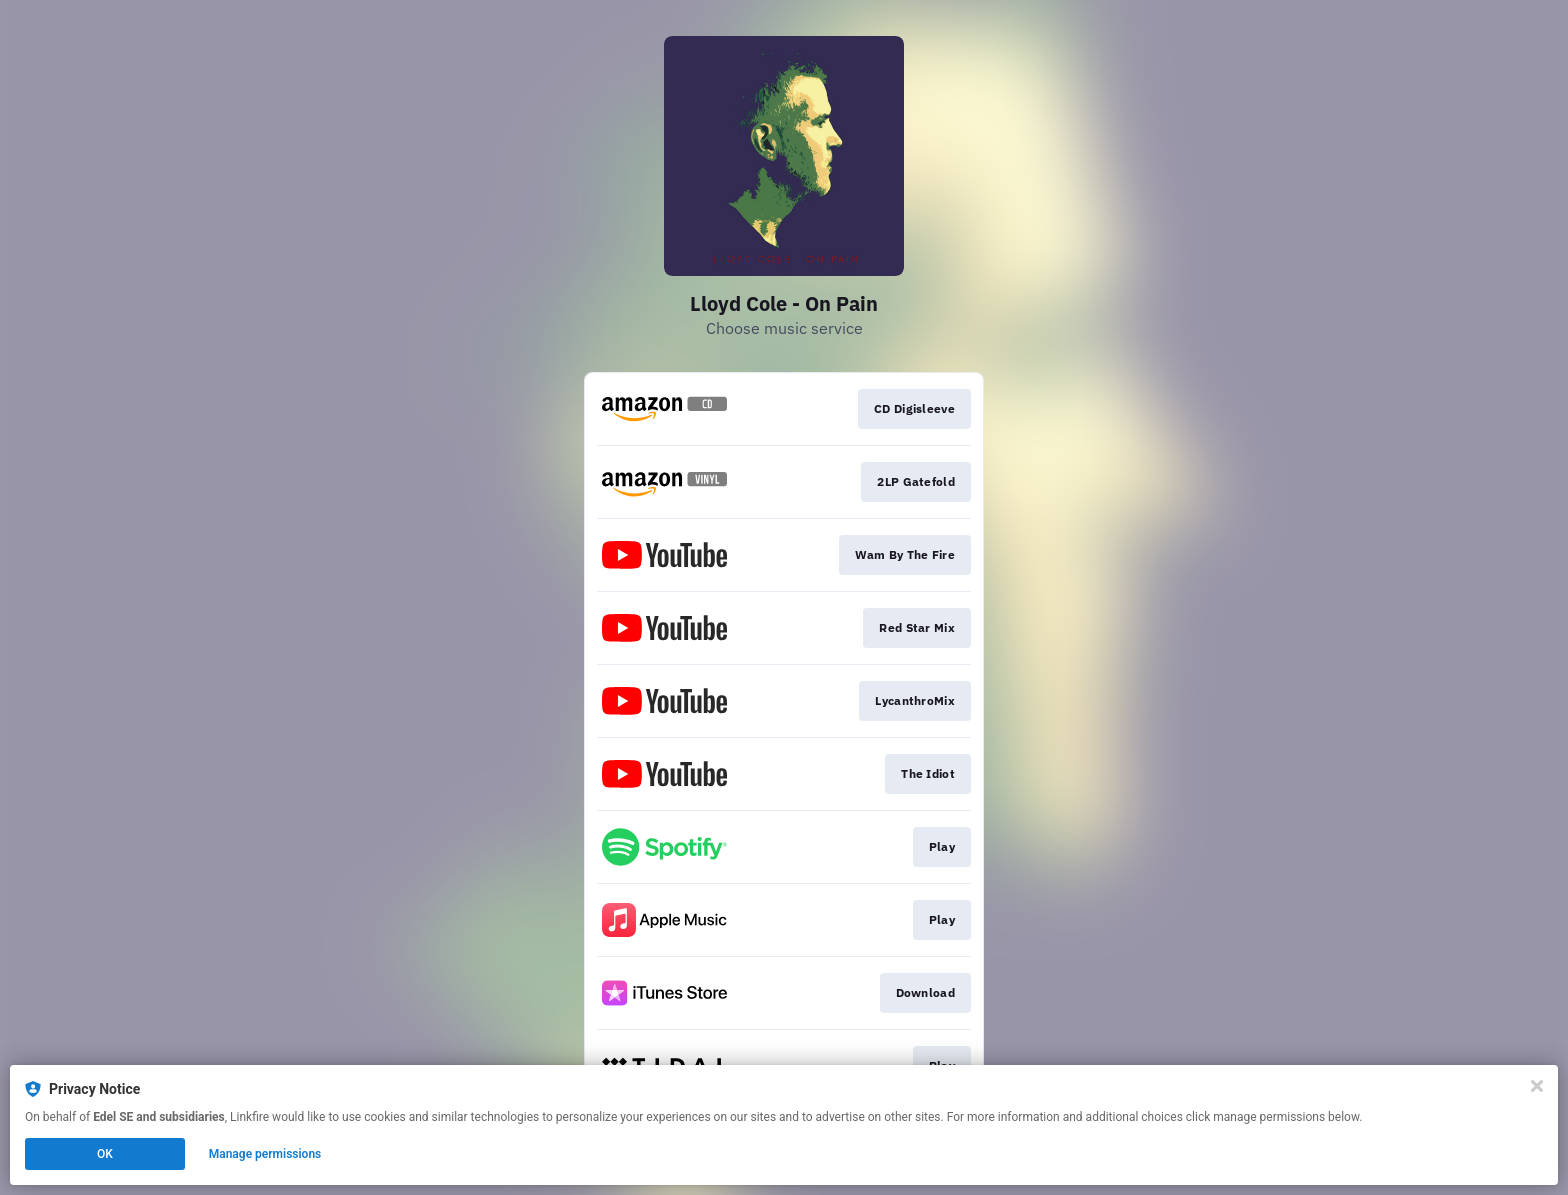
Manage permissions (265, 1154)
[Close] (1537, 1086)
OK (105, 1154)
